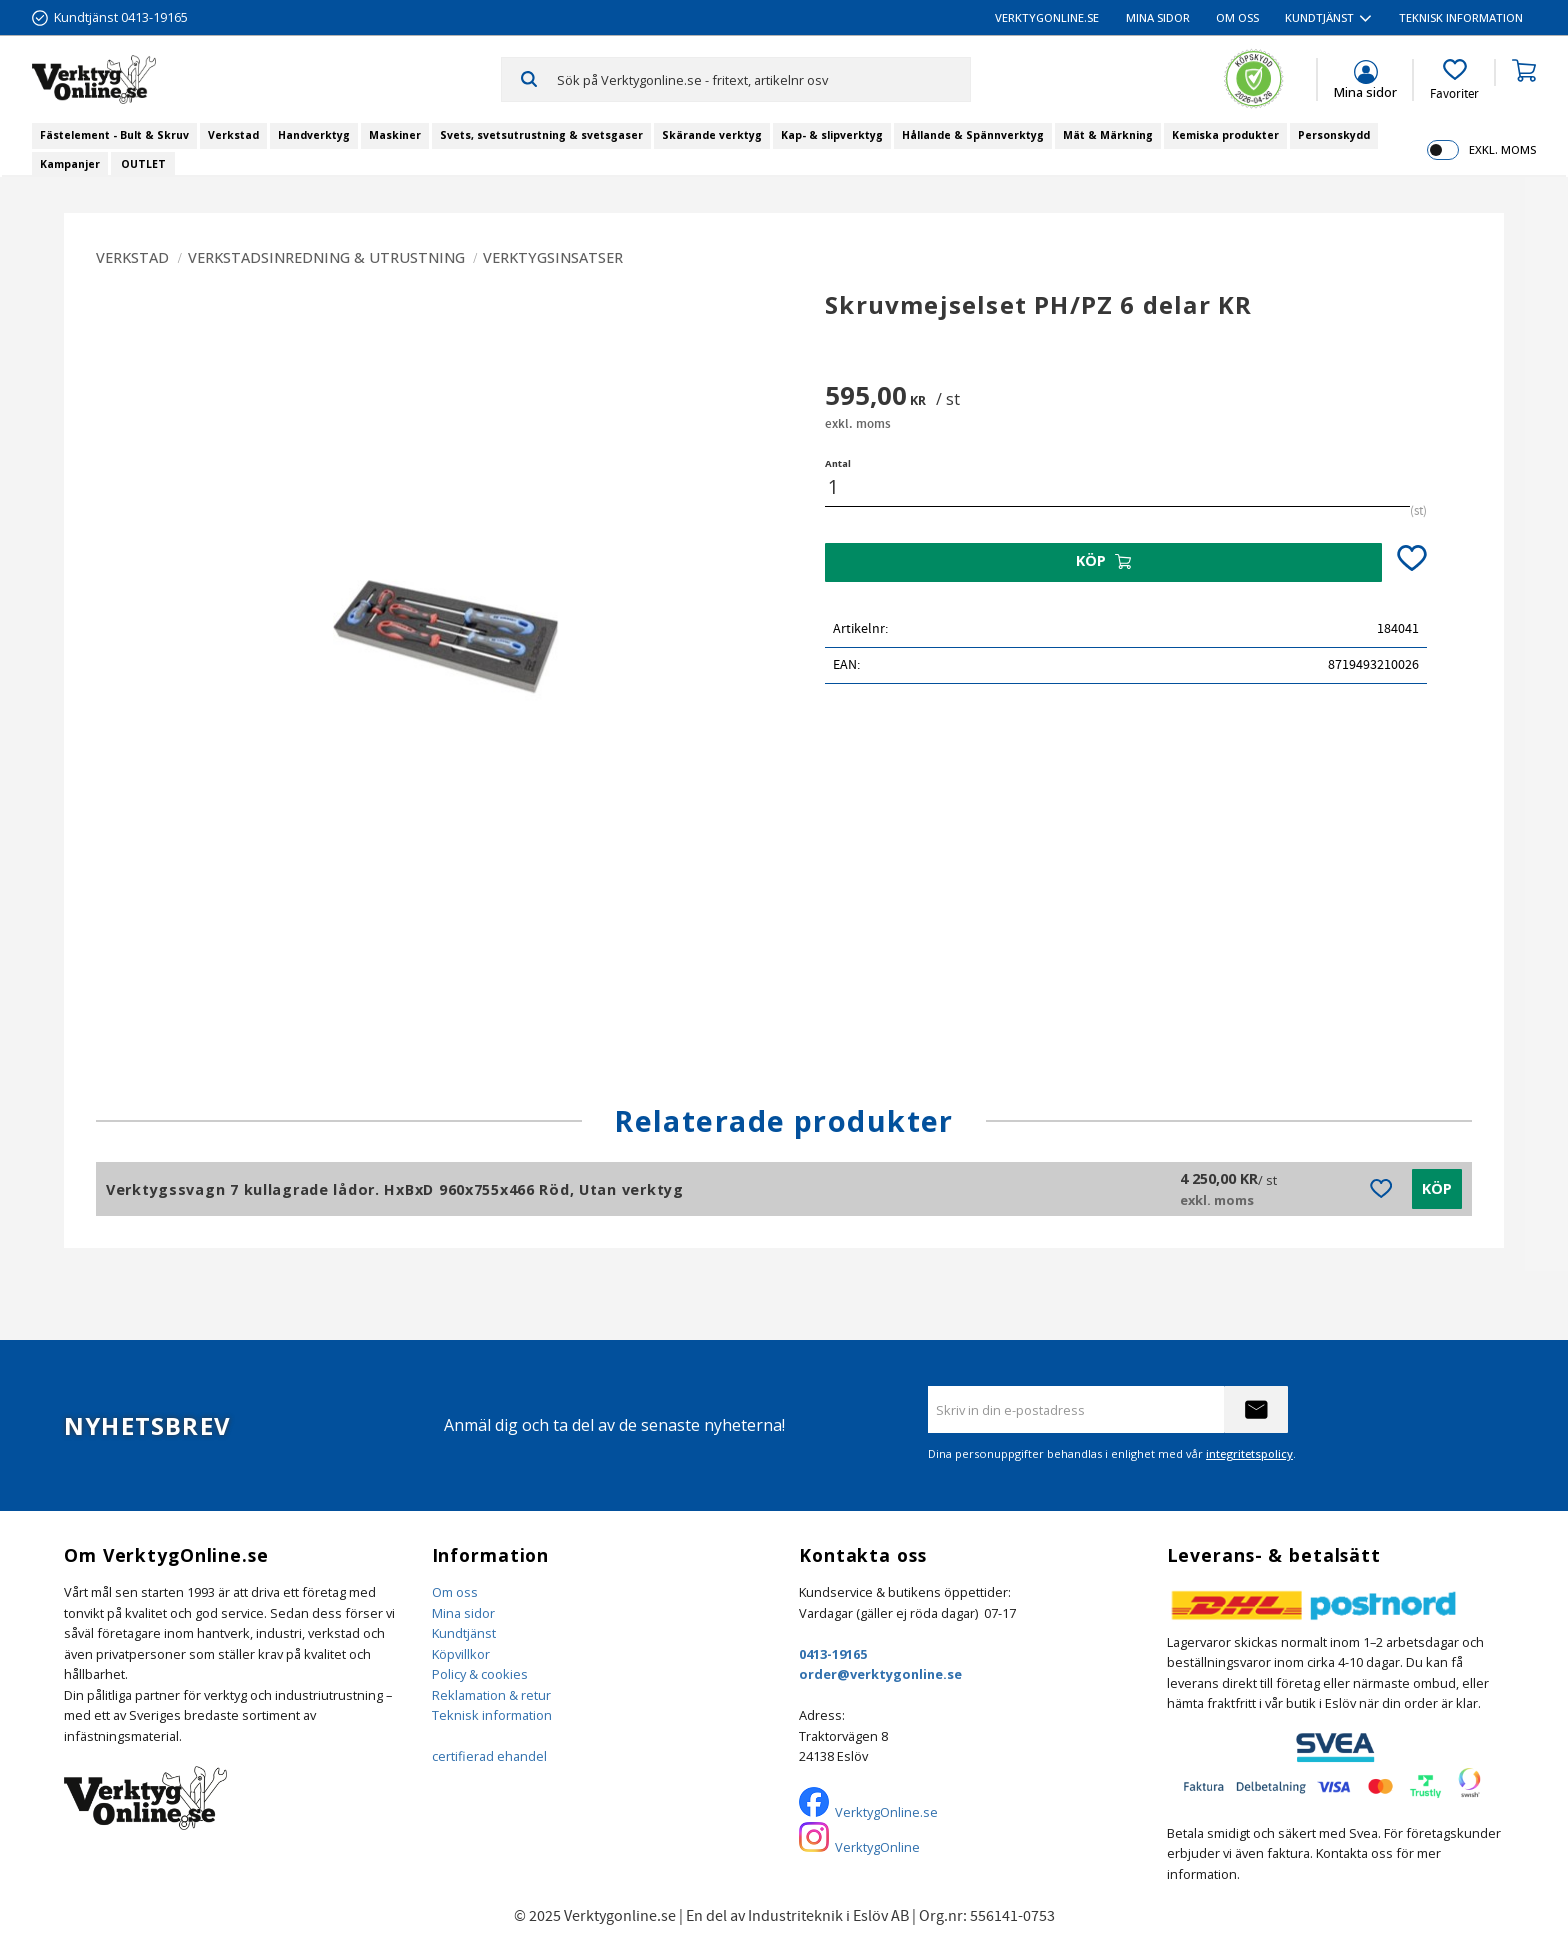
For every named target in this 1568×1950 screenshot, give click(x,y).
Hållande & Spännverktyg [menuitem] (973, 135)
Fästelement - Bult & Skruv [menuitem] (114, 135)
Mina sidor (463, 1613)
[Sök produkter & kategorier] (763, 79)
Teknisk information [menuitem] (1461, 17)
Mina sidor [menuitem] (1158, 17)
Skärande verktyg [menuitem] (712, 135)
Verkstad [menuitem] (233, 135)
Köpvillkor (461, 1654)
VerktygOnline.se (886, 1812)
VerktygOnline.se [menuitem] (1047, 17)
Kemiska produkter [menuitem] (1225, 135)
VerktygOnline (877, 1847)
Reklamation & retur (491, 1695)
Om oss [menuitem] (1237, 17)
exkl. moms (1502, 149)
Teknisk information (492, 1715)
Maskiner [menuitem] (395, 135)
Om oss (455, 1592)
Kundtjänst (464, 1633)
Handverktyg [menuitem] (314, 135)
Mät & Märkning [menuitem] (1108, 135)
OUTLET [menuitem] (143, 164)
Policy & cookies (480, 1674)
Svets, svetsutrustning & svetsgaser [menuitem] (541, 135)
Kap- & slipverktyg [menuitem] (832, 135)
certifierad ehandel (489, 1756)
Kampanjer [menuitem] (70, 164)
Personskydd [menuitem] (1334, 135)
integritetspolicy (1249, 1453)
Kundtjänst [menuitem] (1319, 17)
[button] (1454, 80)
